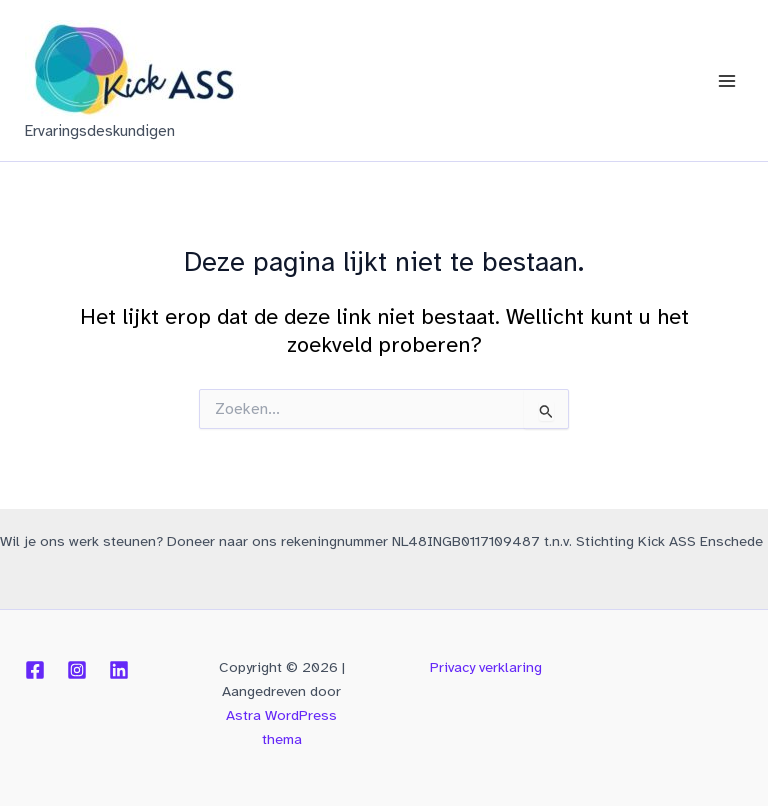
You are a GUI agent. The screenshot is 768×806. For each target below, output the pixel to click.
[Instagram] (77, 670)
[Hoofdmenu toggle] (727, 81)
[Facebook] (35, 670)
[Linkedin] (119, 670)
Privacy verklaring (486, 667)
